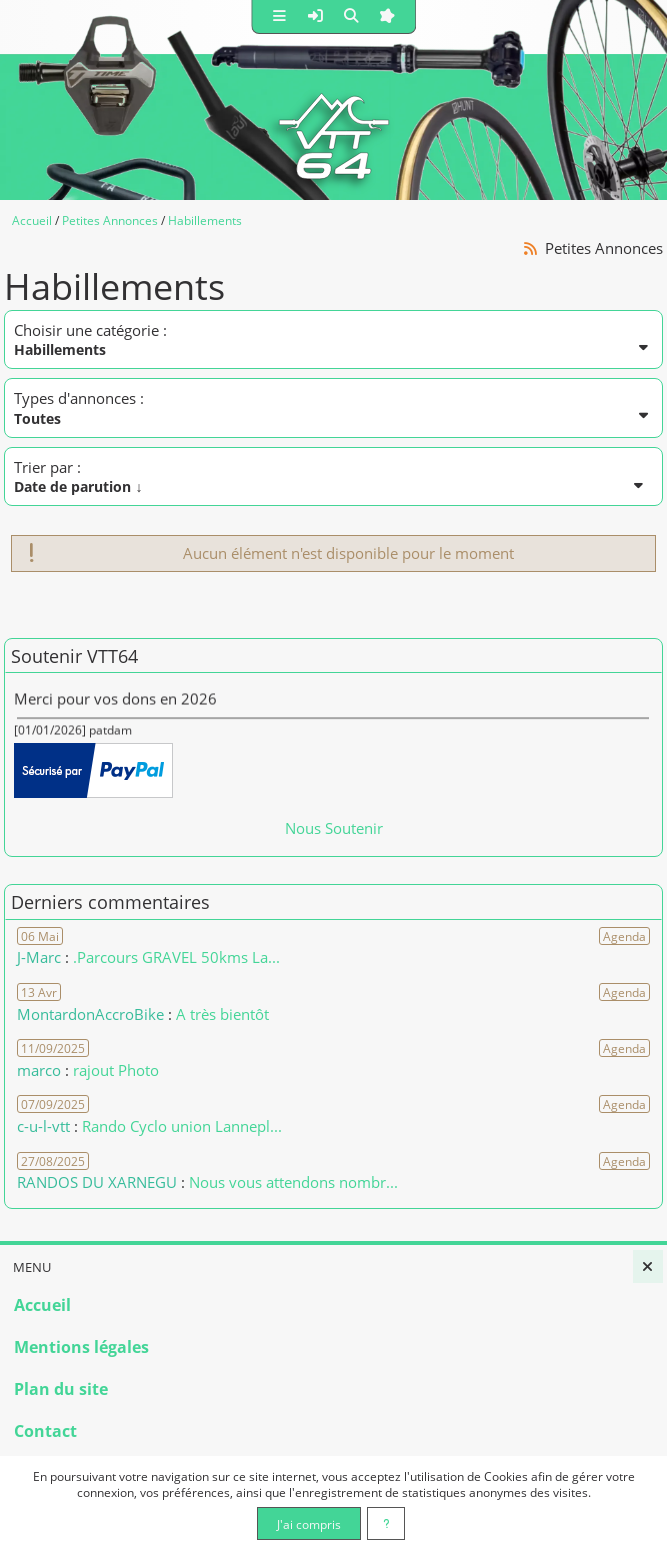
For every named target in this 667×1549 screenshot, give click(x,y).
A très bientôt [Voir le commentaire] (222, 1014)
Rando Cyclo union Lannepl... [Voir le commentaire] (182, 1126)
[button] (279, 16)
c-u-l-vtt (43, 1126)
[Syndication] (531, 248)
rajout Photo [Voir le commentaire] (116, 1070)
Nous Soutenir (334, 828)
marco (39, 1070)
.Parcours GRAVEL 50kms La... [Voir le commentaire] (176, 957)
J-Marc (39, 957)
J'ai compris (309, 1524)
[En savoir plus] (386, 1523)
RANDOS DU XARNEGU (99, 1182)
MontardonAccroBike (90, 1014)
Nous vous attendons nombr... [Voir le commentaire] (293, 1182)
